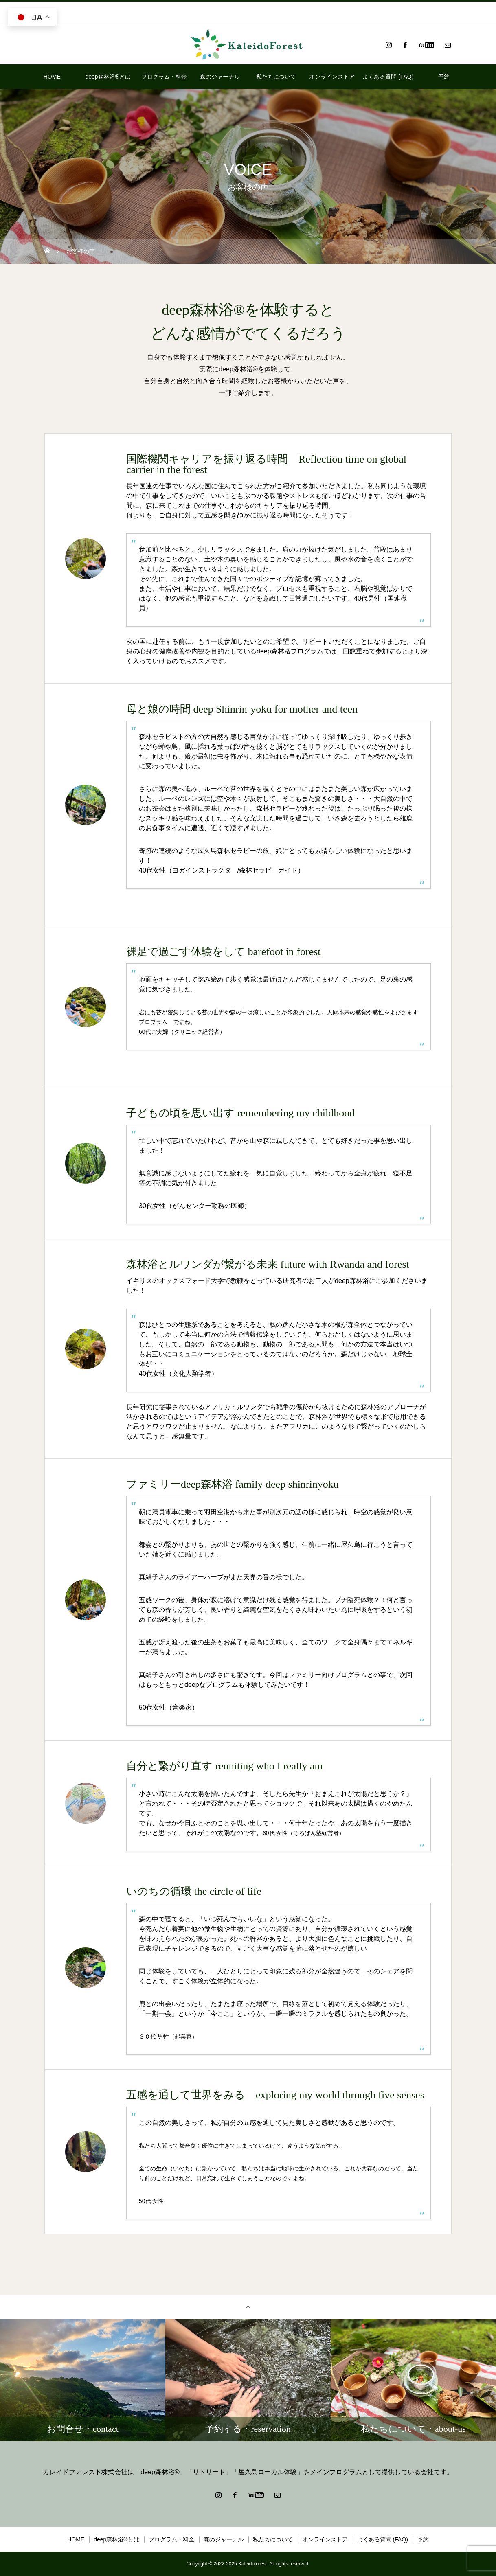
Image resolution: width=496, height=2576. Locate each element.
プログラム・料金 (164, 76)
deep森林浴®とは (108, 76)
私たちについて (276, 76)
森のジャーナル (220, 76)
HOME (52, 76)
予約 (444, 76)
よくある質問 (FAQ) (387, 76)
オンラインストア (332, 76)
